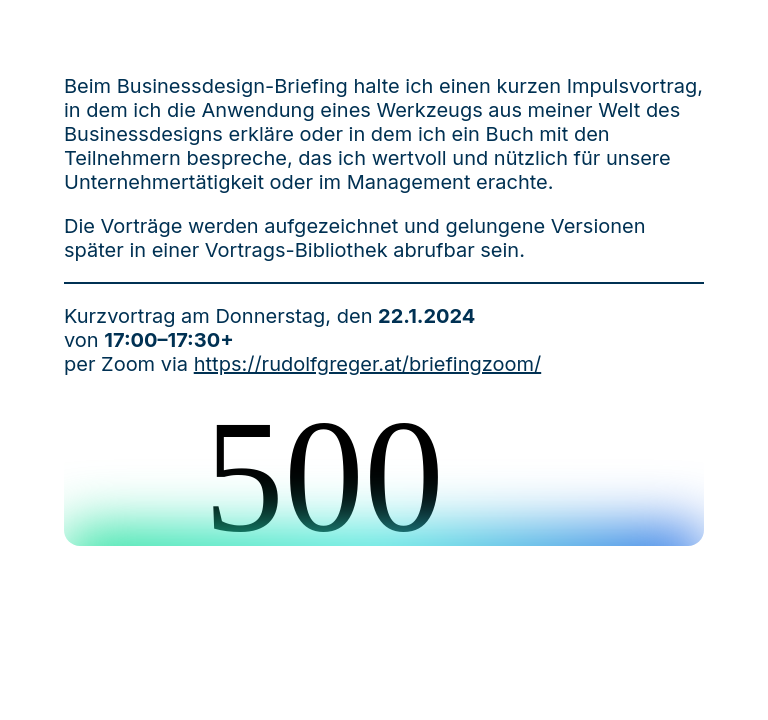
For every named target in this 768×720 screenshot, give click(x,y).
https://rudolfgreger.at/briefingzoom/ (367, 364)
